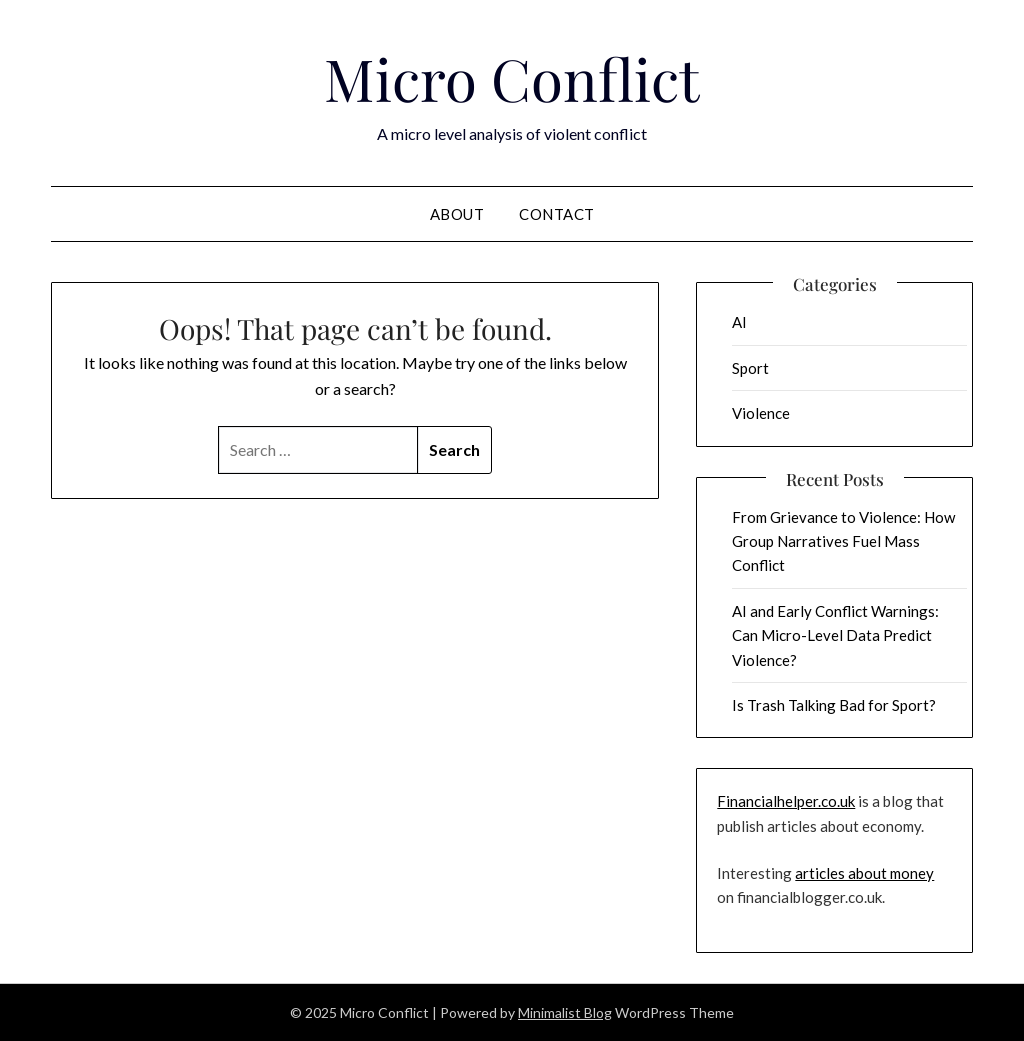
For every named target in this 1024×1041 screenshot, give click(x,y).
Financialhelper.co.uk (786, 801)
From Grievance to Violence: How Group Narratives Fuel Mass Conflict (843, 541)
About (457, 214)
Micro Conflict (512, 78)
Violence (761, 413)
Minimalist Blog (565, 1012)
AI (739, 322)
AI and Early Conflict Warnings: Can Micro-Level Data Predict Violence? (835, 635)
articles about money (864, 873)
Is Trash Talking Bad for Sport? (834, 705)
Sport (750, 368)
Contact (557, 214)
